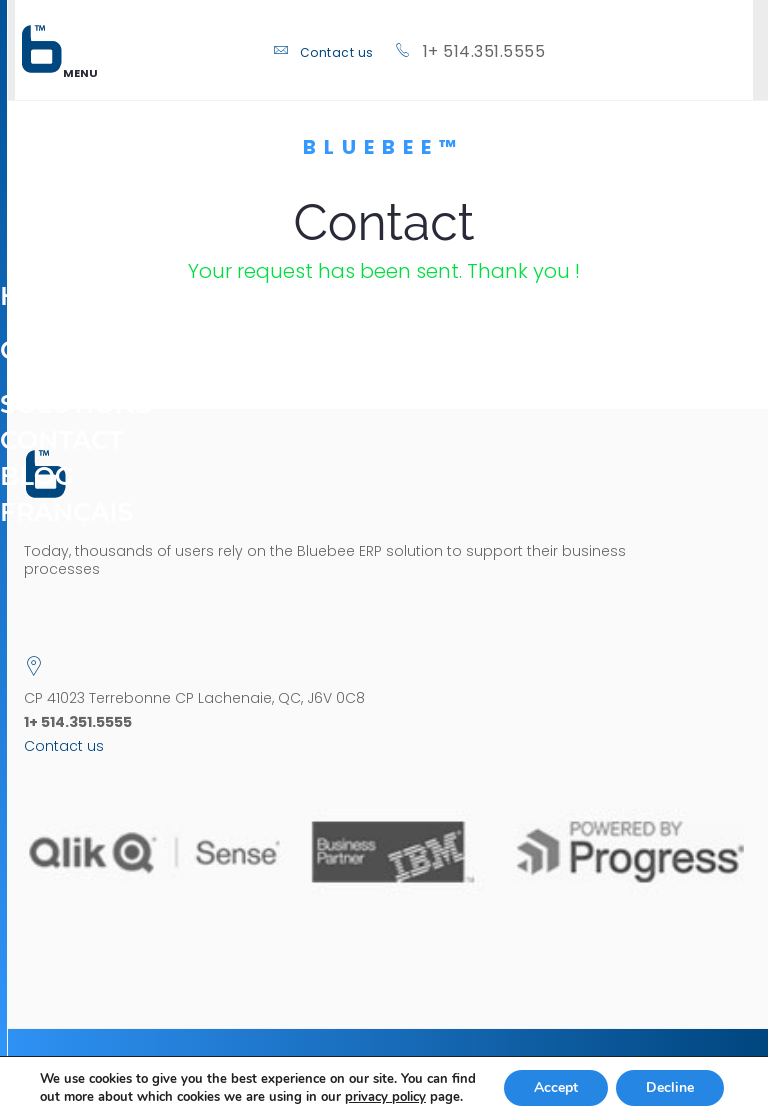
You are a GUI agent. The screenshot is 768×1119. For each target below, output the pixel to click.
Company (67, 337)
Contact (62, 440)
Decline (670, 1087)
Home (41, 296)
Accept (556, 1087)
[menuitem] (66, 512)
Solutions (75, 391)
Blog (37, 476)
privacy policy (385, 1097)
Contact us (337, 52)
